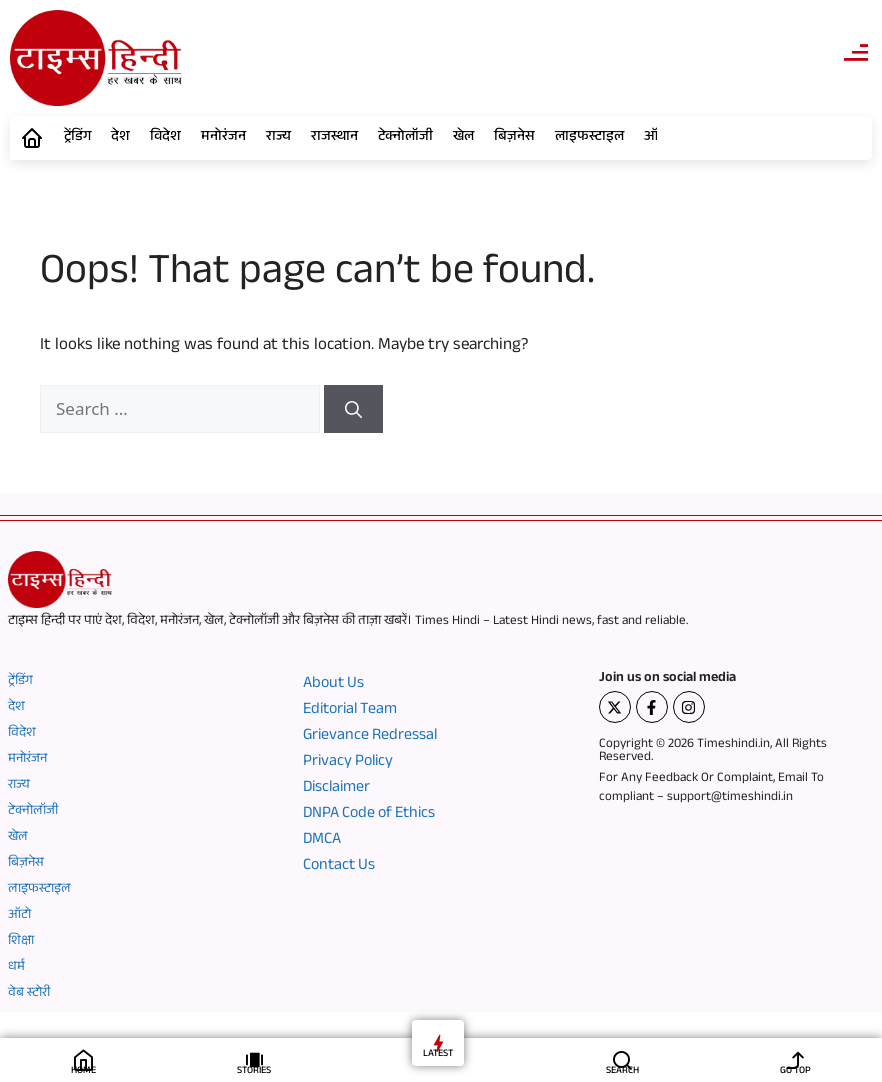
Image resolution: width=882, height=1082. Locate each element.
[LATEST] (438, 1042)
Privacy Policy (348, 763)
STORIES (254, 1071)
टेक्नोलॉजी (405, 138)
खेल (463, 138)
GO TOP (795, 1071)
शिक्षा (21, 942)
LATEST (438, 1054)
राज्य (278, 138)
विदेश (165, 138)
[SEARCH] (622, 1059)
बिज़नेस (514, 138)
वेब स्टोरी (29, 994)
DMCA (322, 841)
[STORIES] (254, 1059)
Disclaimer (336, 789)
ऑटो (19, 916)
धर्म (16, 968)
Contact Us (339, 867)
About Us (333, 685)
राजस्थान (334, 138)
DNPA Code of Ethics (369, 815)
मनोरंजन (223, 138)
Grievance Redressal (370, 737)
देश (120, 138)
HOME (83, 1071)
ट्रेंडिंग (77, 138)
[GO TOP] (795, 1059)
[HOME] (83, 1059)
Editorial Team (350, 711)
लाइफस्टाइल (589, 138)
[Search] (353, 409)
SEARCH (622, 1071)
